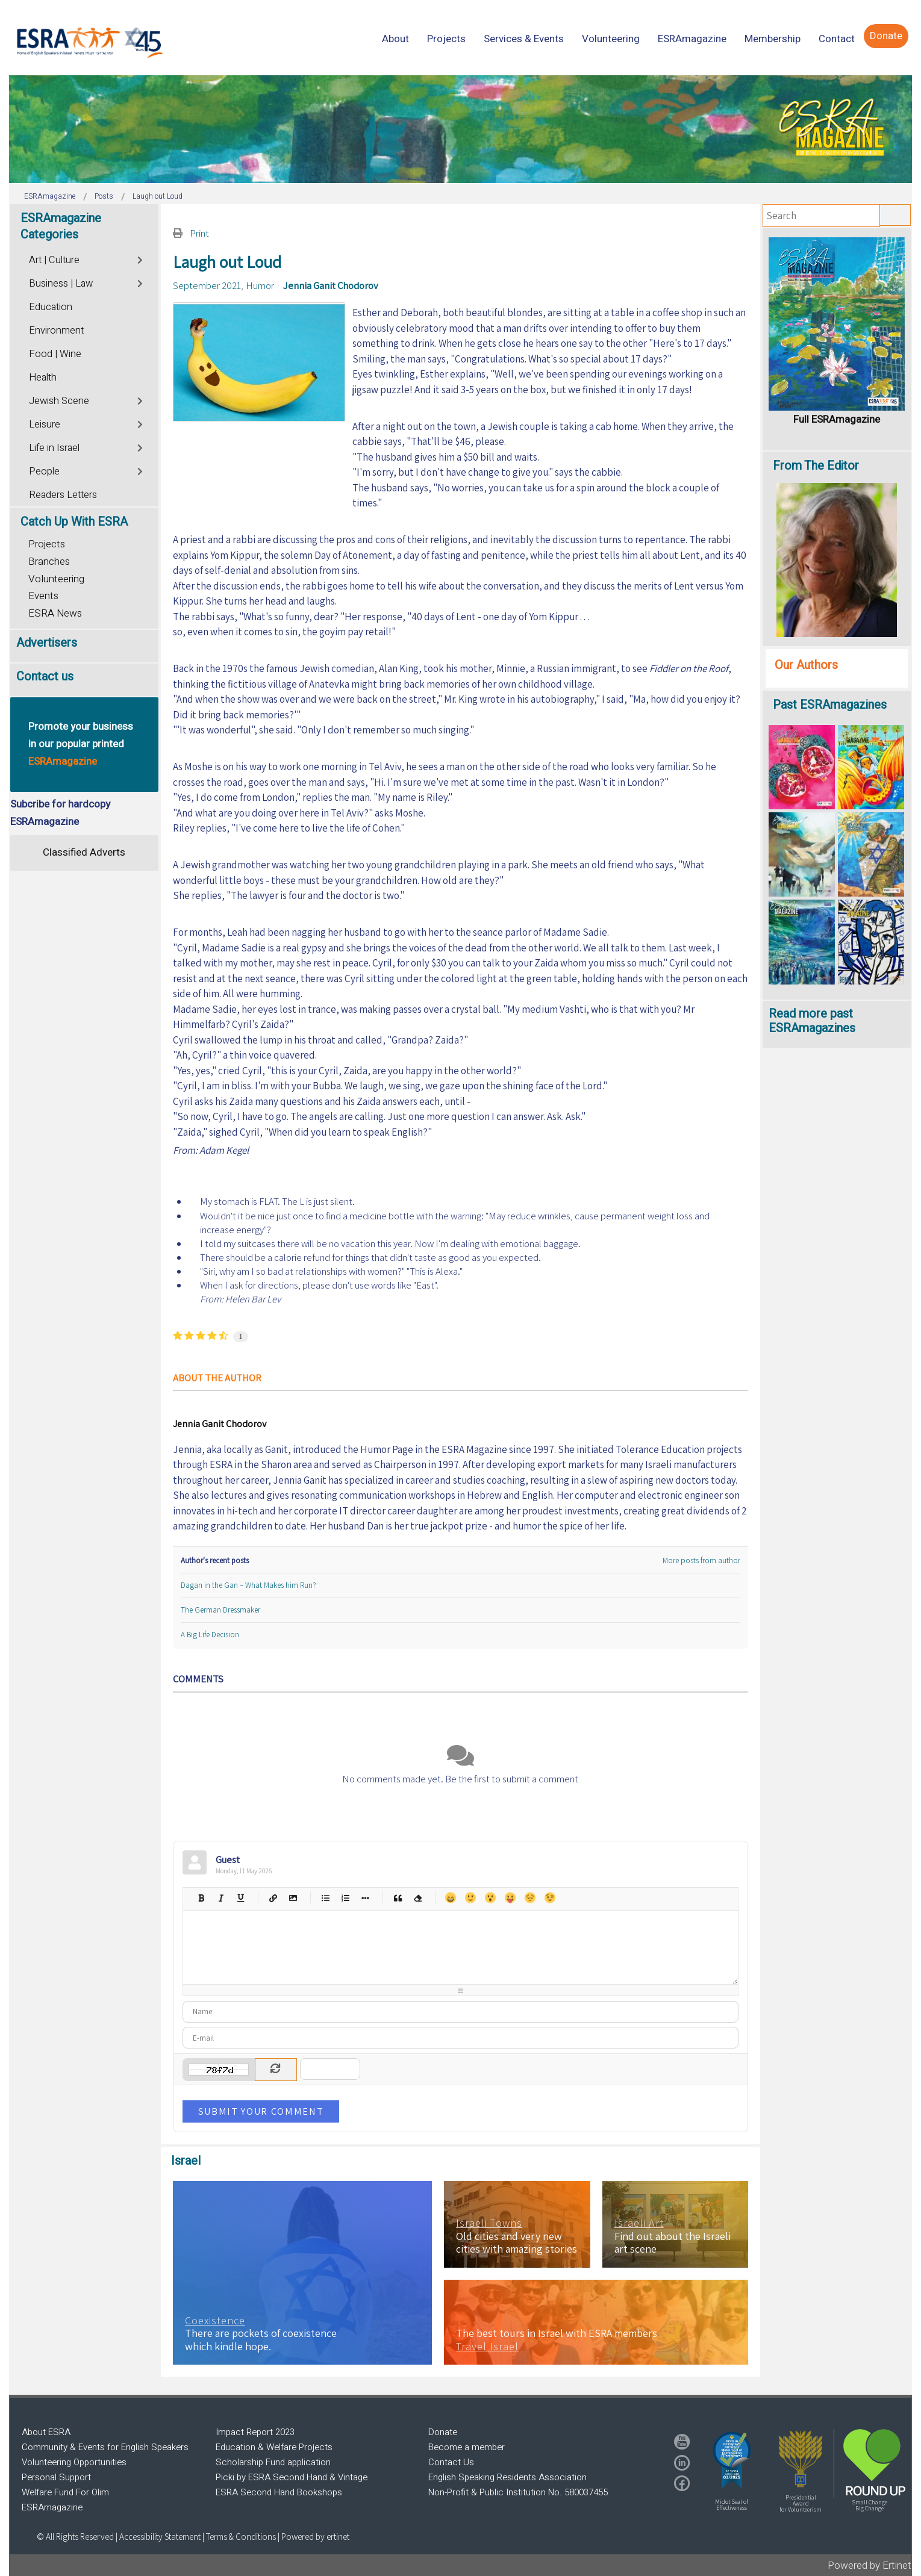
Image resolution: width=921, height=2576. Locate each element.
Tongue (510, 1897)
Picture (293, 1897)
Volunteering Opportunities (74, 2462)
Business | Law (61, 283)
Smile (470, 1897)
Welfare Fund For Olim (65, 2492)
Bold (201, 1897)
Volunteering (56, 578)
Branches (49, 561)
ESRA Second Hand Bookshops (279, 2492)
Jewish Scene (59, 401)
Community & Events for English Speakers (105, 2447)
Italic (220, 1897)
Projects (46, 544)
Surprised (490, 1897)
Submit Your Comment (260, 2111)
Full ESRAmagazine (836, 419)
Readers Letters (63, 495)
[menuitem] (395, 39)
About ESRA (46, 2432)
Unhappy (529, 1897)
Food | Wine (55, 354)
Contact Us (451, 2462)
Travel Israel (487, 2346)
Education (50, 307)
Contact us (44, 676)
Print (199, 233)
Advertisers (46, 643)
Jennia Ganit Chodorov (330, 285)
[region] (460, 129)
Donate (442, 2432)
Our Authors (806, 665)
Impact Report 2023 (255, 2432)
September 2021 (207, 285)
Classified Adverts (84, 852)
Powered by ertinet (315, 2536)
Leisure (44, 424)
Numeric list (345, 1897)
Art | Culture (54, 260)
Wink (549, 1897)
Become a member (466, 2447)
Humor (260, 285)
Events (43, 595)
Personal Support (56, 2477)
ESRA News (55, 613)
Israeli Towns (489, 2223)
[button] (732, 2460)
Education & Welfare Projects (274, 2447)
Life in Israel (54, 448)
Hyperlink (273, 1897)
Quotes (398, 1897)
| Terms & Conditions (239, 2536)
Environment (56, 330)
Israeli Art (639, 2223)
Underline (240, 1897)
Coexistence (215, 2320)
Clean (417, 1897)
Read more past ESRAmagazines (812, 1021)
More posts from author (701, 1560)
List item (365, 1897)
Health (43, 377)
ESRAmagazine (52, 2507)
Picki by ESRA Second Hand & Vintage (291, 2477)
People (44, 471)
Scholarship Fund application (273, 2462)
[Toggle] (141, 259)
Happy (450, 1897)
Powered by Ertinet (869, 2565)
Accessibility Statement (160, 2536)
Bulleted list (325, 1897)
